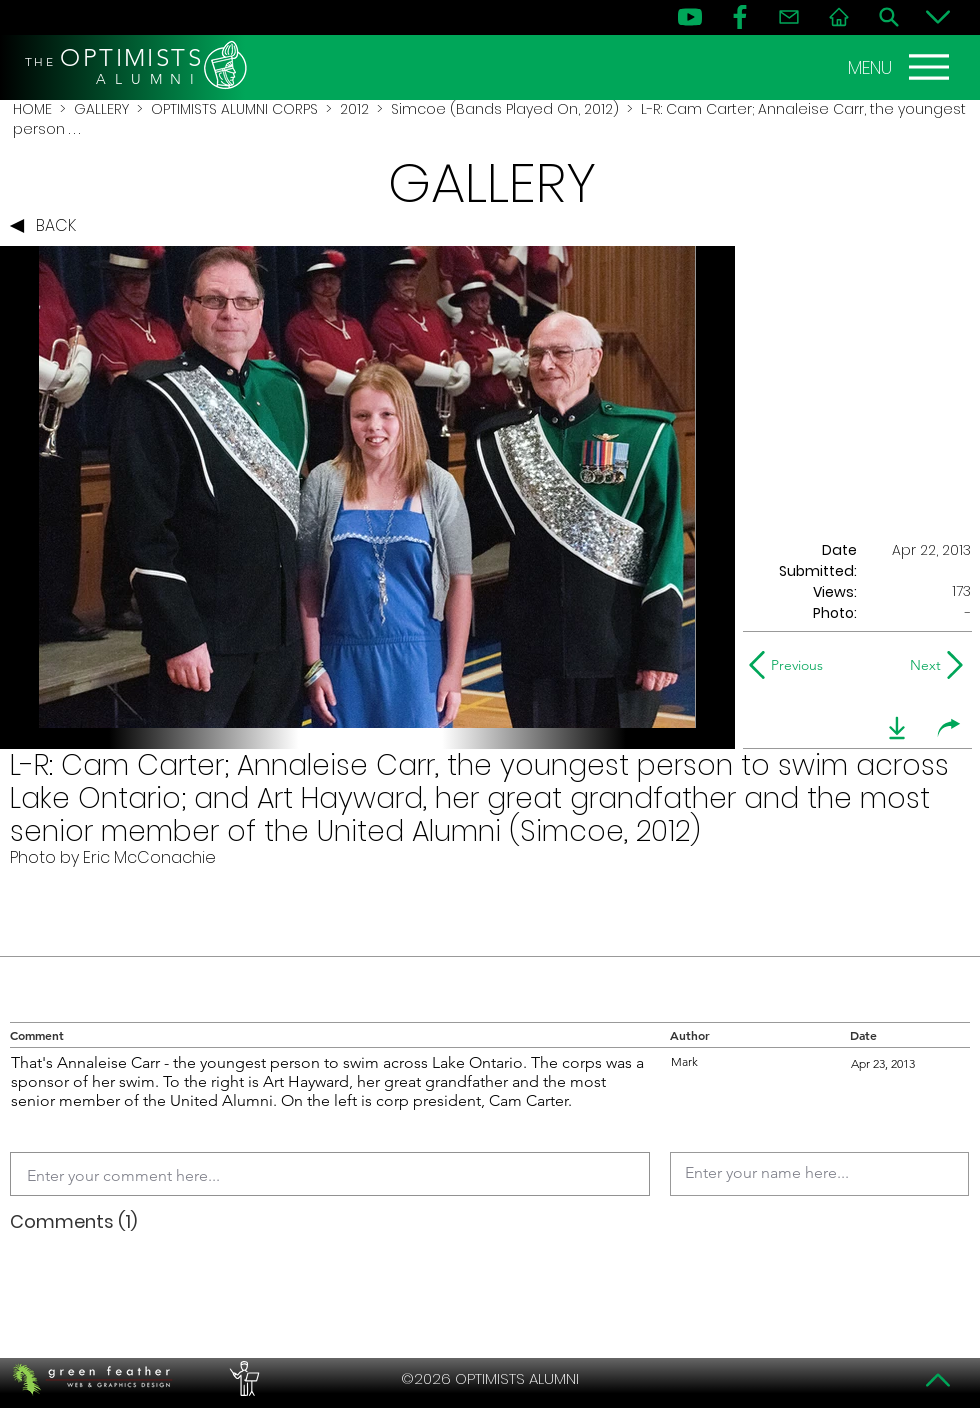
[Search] (889, 17)
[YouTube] (690, 17)
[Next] (921, 665)
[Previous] (790, 665)
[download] (897, 728)
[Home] (839, 17)
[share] (949, 728)
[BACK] (48, 226)
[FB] (740, 17)
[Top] (938, 1380)
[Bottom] (938, 17)
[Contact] (789, 17)
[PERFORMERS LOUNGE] (242, 1379)
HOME (32, 109)
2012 (354, 109)
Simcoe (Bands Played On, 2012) (505, 109)
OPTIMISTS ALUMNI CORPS (234, 109)
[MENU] (901, 67)
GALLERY (101, 109)
